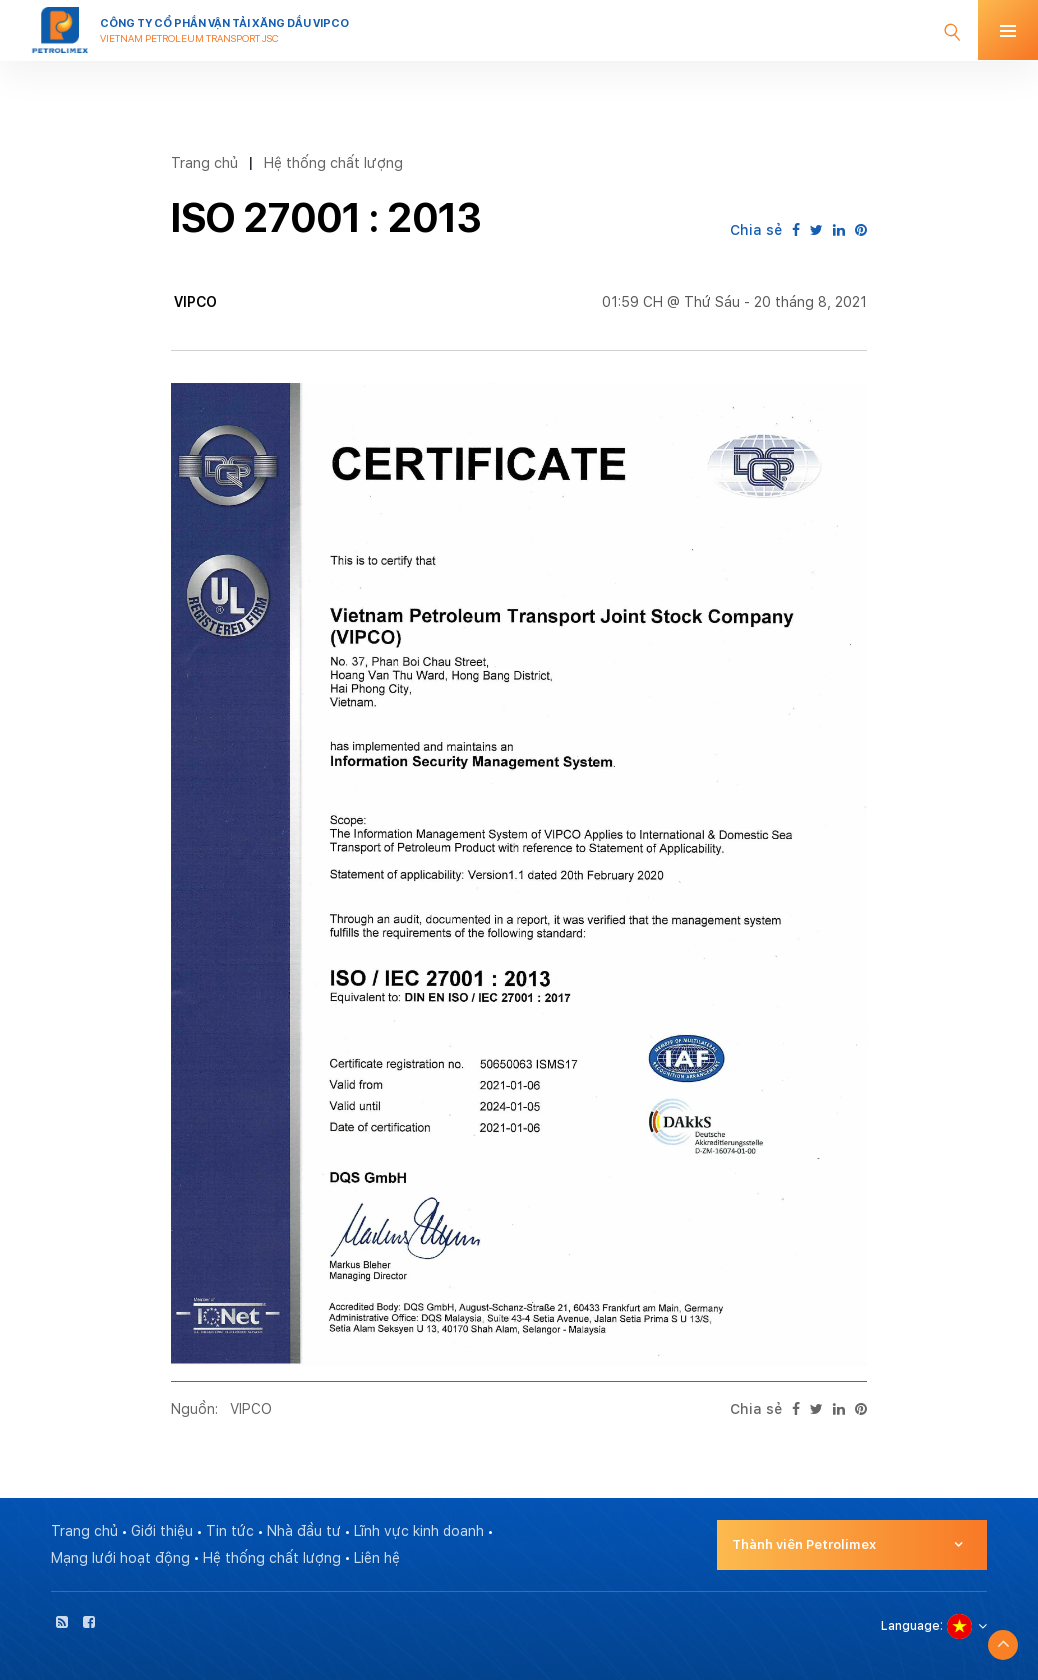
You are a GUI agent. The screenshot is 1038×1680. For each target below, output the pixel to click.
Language (910, 1626)
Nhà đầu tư (304, 1531)
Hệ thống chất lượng (333, 162)
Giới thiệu (162, 1531)
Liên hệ (377, 1558)
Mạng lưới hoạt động (120, 1558)
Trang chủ (204, 162)
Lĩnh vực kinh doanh (419, 1531)
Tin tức (230, 1531)
